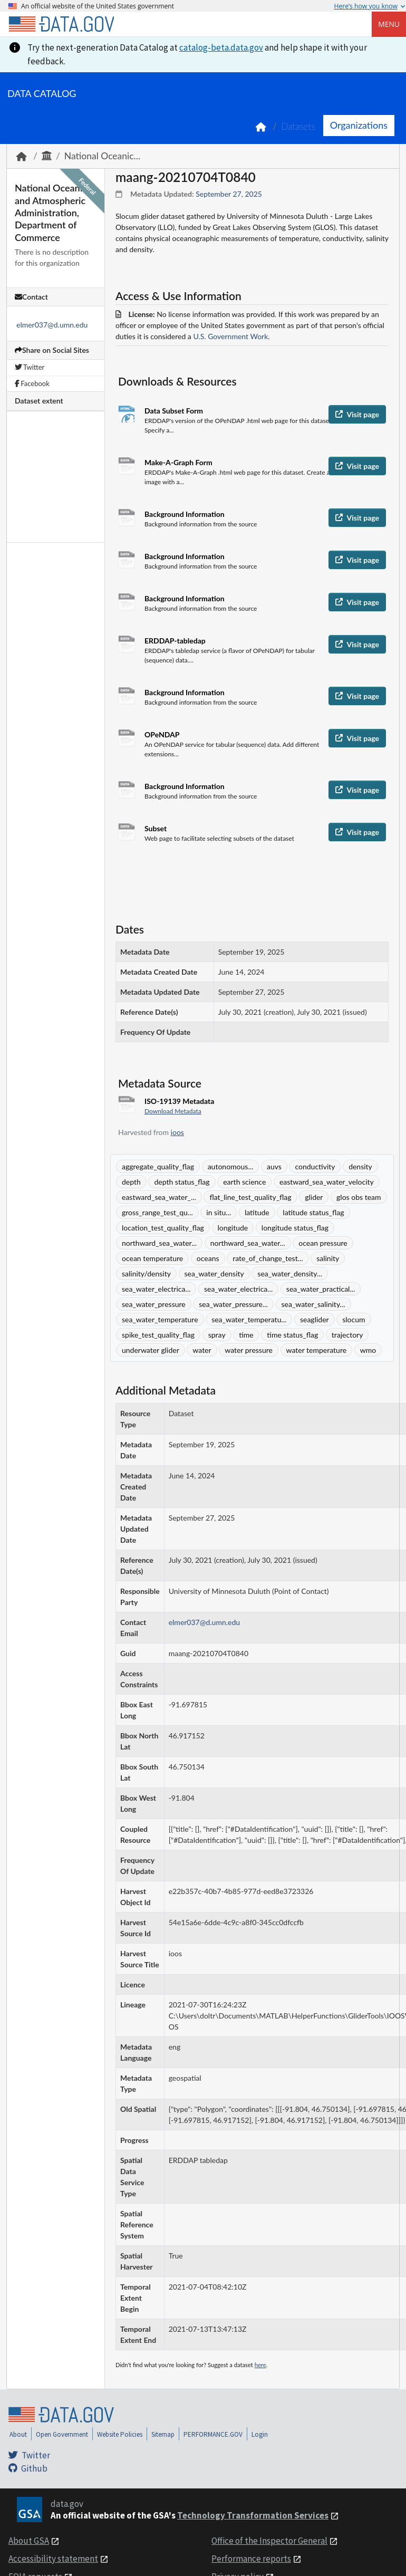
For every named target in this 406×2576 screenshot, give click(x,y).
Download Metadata (172, 1111)
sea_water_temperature (160, 1319)
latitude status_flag (313, 1212)
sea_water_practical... (320, 1288)
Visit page (357, 414)
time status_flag (292, 1334)
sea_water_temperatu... (248, 1319)
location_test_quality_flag (163, 1227)
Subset (155, 828)
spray (217, 1334)
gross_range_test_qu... (157, 1212)
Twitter (29, 367)
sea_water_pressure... (233, 1304)
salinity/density (146, 1273)
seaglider (314, 1319)
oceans (208, 1258)
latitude (257, 1212)
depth (131, 1181)
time (246, 1334)
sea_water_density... (289, 1273)
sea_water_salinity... (313, 1304)
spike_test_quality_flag (158, 1334)
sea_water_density (214, 1273)
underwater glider (150, 1349)
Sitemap (163, 2434)
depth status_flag (181, 1181)
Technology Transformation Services (252, 2515)
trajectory (347, 1334)
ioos (177, 1132)
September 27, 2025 (229, 193)
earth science (244, 1181)
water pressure (249, 1349)
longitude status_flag (295, 1227)
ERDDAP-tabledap (175, 640)
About (18, 2434)
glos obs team (358, 1197)
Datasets (298, 126)
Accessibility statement (53, 2558)
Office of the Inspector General (269, 2540)
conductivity (315, 1166)
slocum (353, 1319)
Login (260, 2434)
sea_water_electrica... (156, 1288)
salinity (327, 1258)
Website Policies (119, 2434)
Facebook (32, 383)
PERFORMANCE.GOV (213, 2434)
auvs (274, 1166)
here (260, 2364)
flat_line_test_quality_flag (250, 1197)
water (201, 1349)
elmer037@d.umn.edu (52, 324)
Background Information (184, 514)
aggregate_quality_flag (158, 1166)
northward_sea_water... (159, 1242)
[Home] (61, 24)
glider (314, 1197)
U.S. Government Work (230, 336)
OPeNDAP (161, 734)
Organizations (359, 125)
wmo (368, 1349)
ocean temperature (152, 1258)
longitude (233, 1227)
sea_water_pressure (154, 1304)
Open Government (62, 2434)
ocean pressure (322, 1242)
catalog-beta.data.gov (221, 47)
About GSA (28, 2540)
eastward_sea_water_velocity (326, 1181)
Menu (389, 24)
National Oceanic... (102, 155)
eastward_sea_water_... (159, 1197)
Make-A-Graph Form (178, 462)
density (360, 1166)
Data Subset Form (173, 410)
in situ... (218, 1212)
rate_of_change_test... (268, 1258)
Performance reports (251, 2558)
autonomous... (231, 1166)
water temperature (316, 1349)
